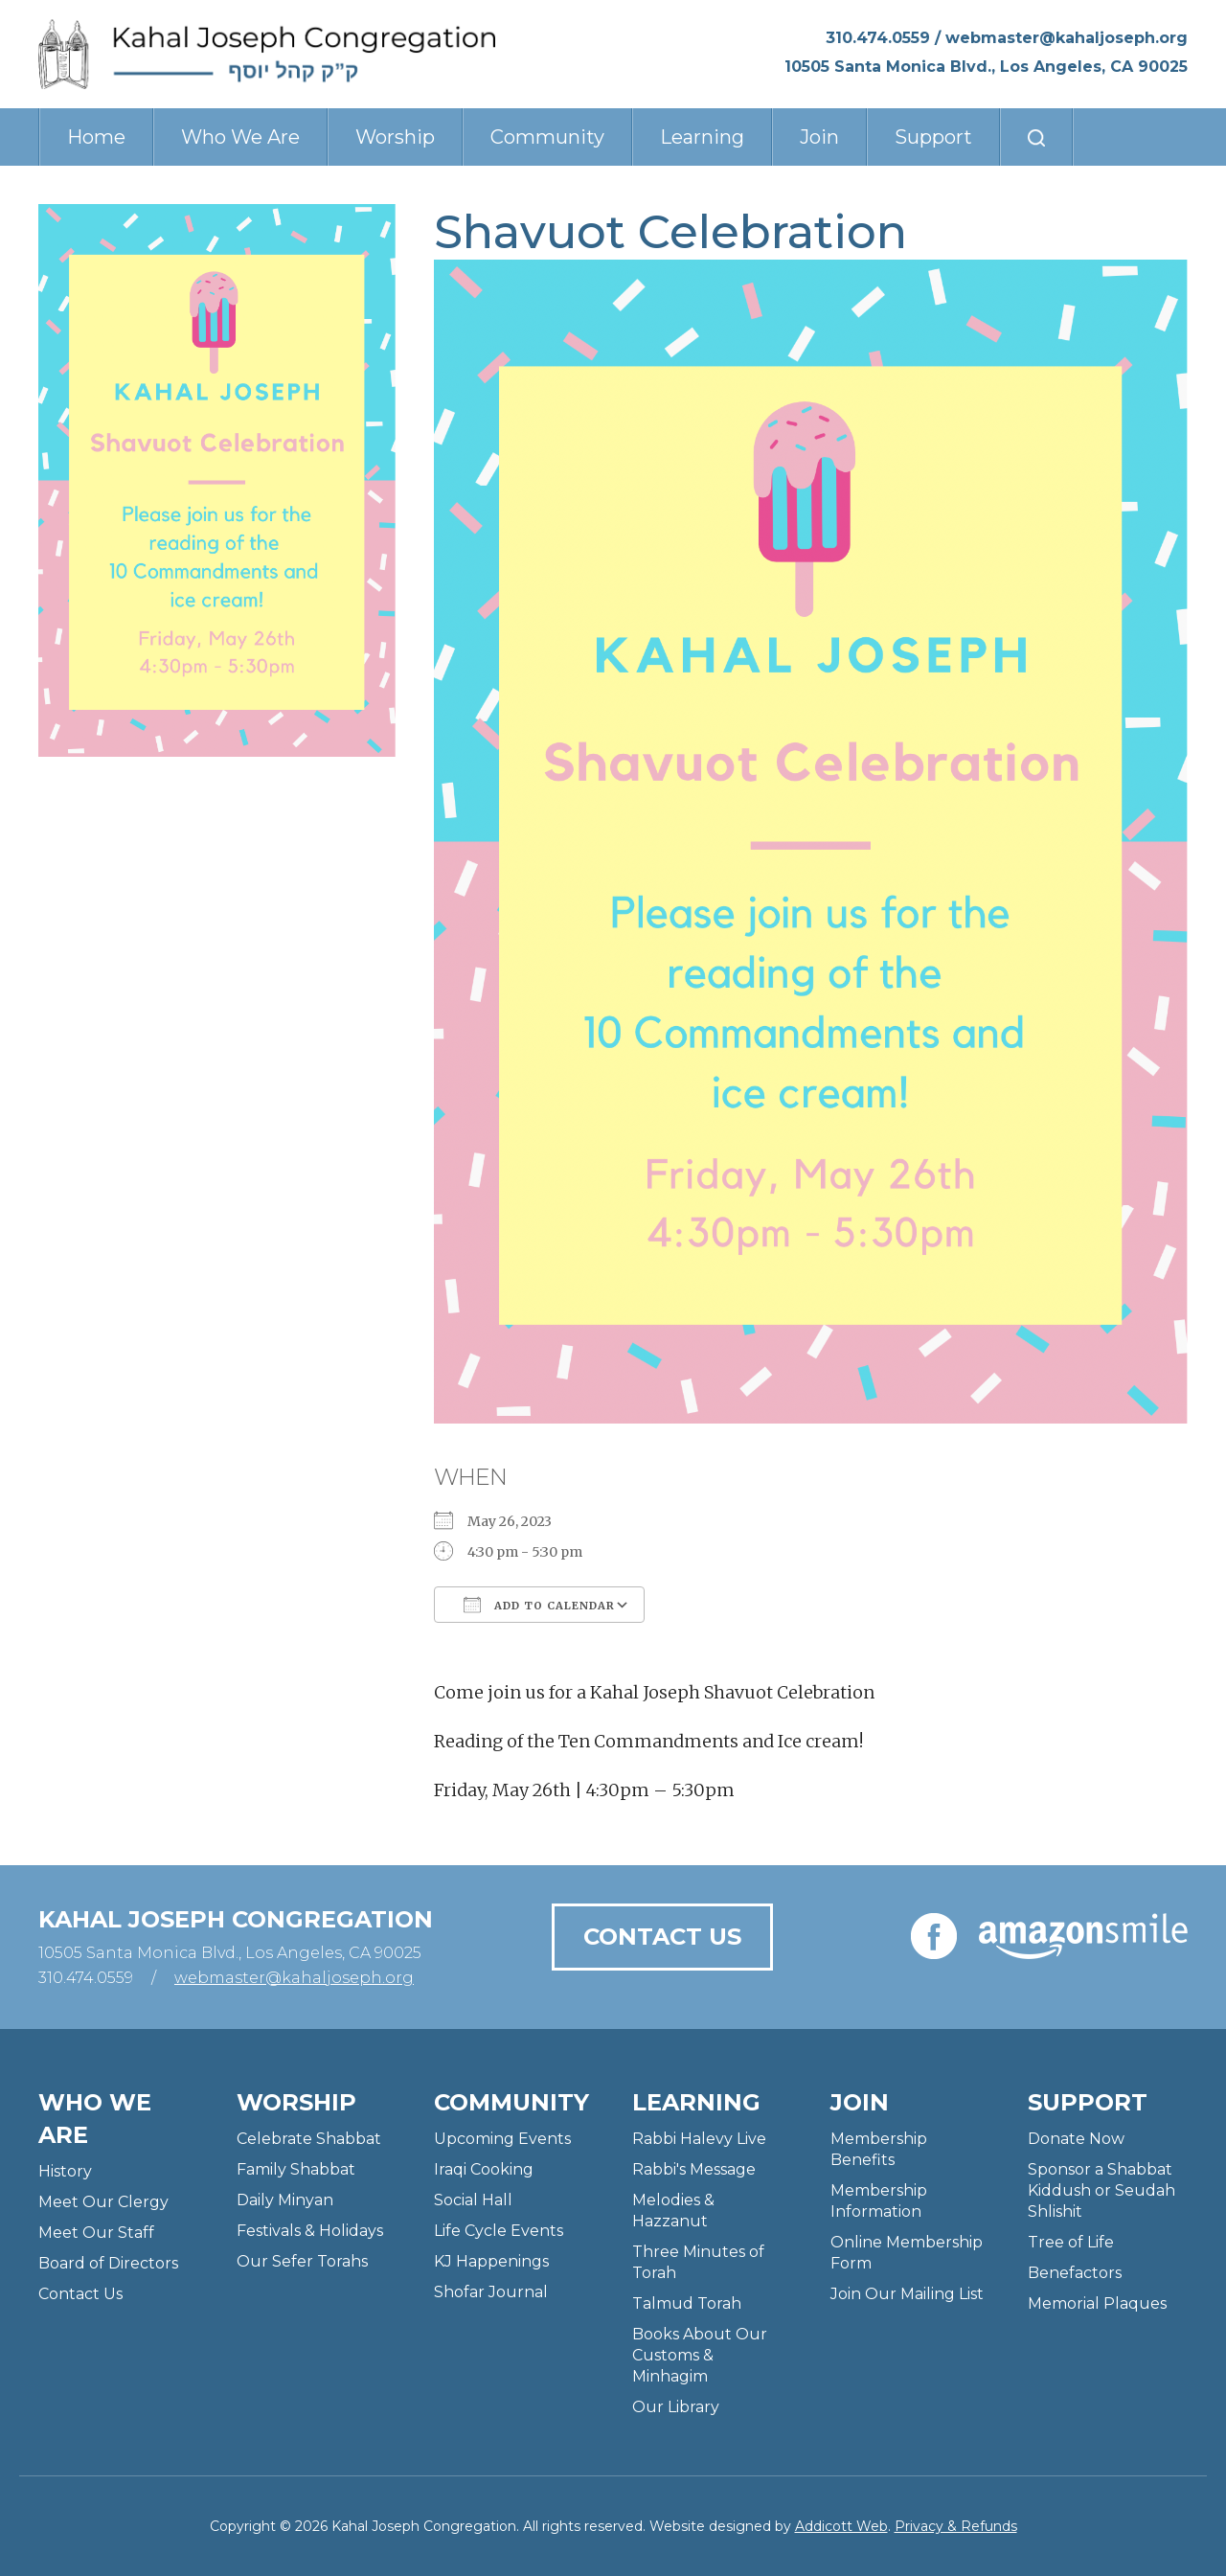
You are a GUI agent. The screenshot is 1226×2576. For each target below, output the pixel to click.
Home (96, 136)
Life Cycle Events (498, 2231)
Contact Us (662, 1936)
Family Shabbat (296, 2169)
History (65, 2171)
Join (819, 136)
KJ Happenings (491, 2261)
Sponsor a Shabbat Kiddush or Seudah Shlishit (1101, 2190)
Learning (702, 136)
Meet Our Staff (96, 2232)
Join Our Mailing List (907, 2294)
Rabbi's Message (694, 2169)
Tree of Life (1071, 2242)
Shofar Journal (491, 2292)
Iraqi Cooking (484, 2169)
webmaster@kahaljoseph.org (1066, 38)
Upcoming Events (502, 2139)
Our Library (675, 2407)
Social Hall (473, 2200)
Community (547, 136)
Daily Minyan (285, 2200)
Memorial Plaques (1097, 2303)
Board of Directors (108, 2263)
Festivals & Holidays (310, 2231)
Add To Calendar (539, 1604)
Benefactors (1075, 2273)
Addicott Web (841, 2526)
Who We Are (240, 136)
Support (933, 136)
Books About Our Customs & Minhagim (699, 2355)
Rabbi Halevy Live (699, 2139)
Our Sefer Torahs (302, 2261)
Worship (395, 136)
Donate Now (1076, 2139)
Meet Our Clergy (103, 2202)
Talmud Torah (686, 2303)
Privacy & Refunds (956, 2526)
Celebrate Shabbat (309, 2139)
